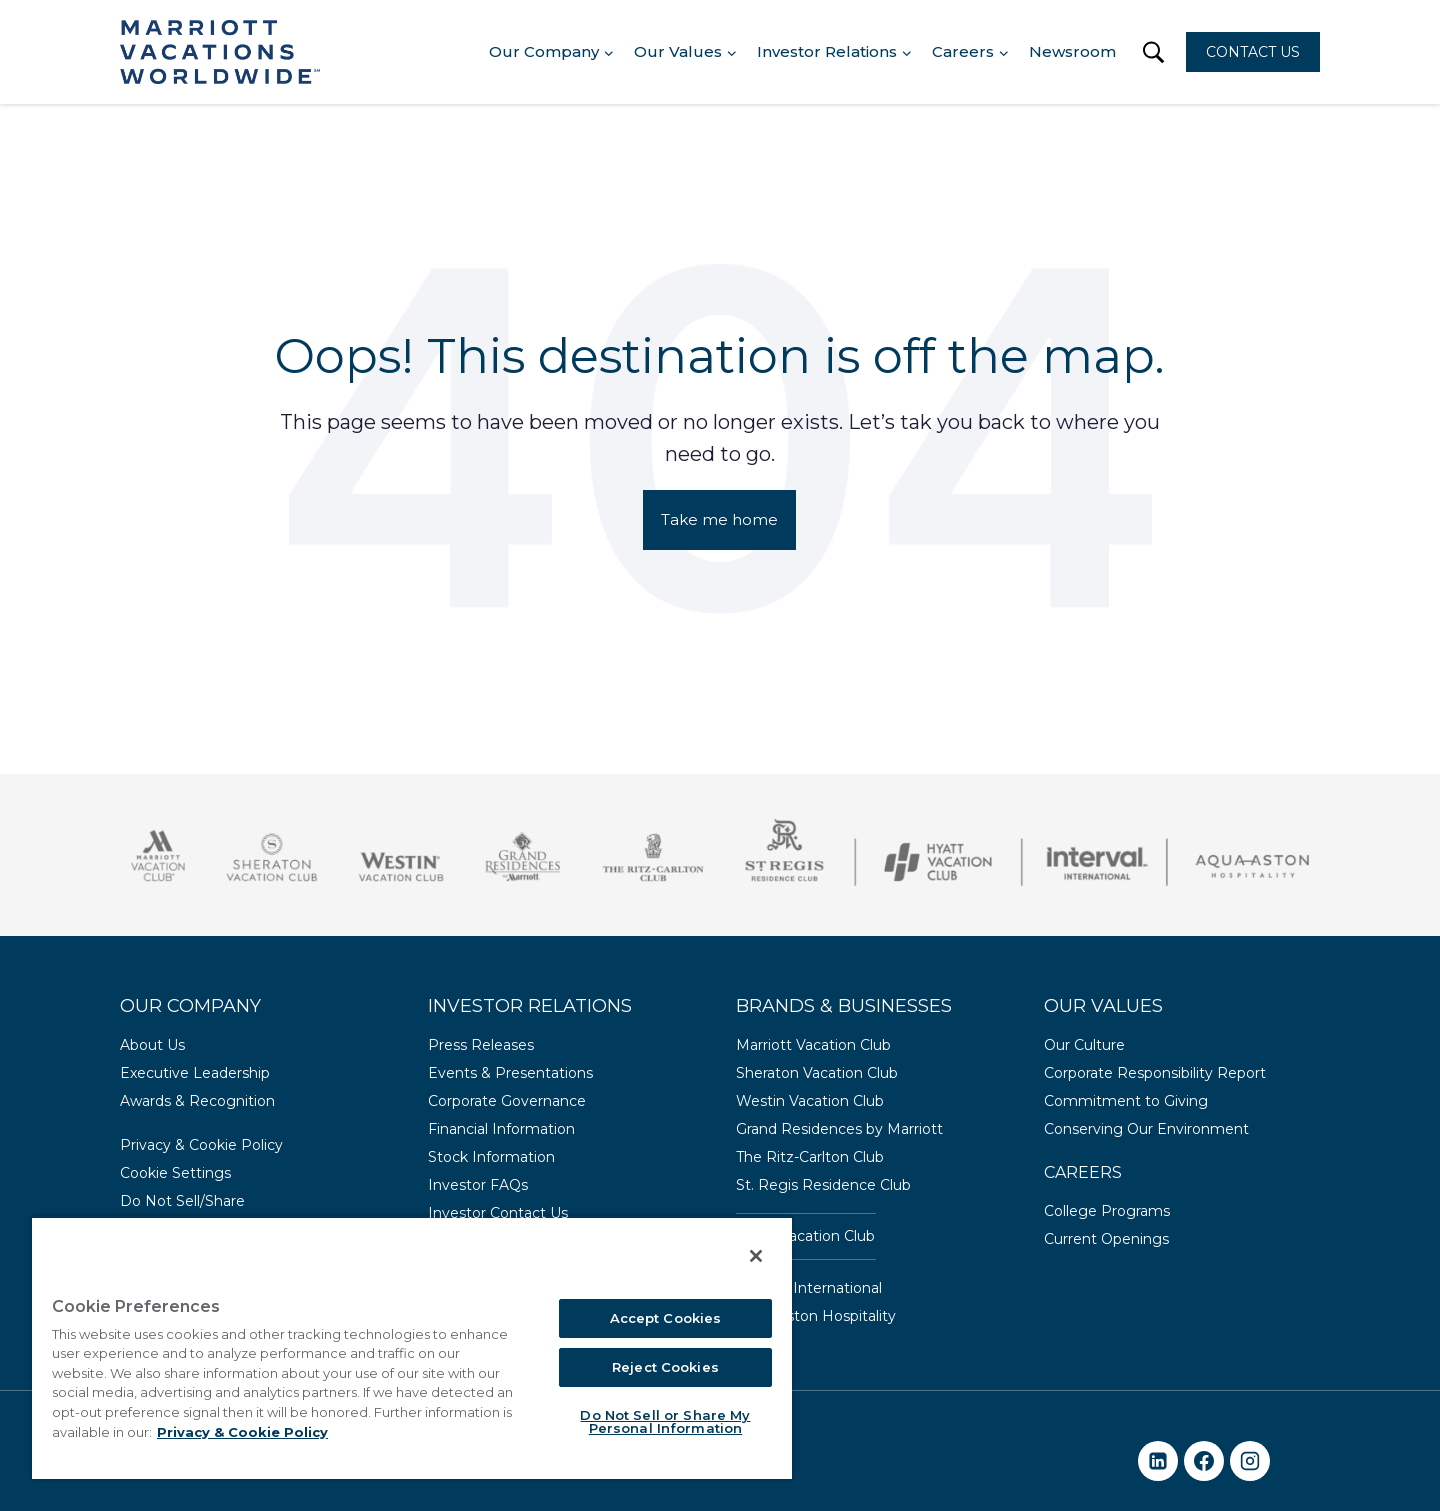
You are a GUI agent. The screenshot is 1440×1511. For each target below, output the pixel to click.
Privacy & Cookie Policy (201, 1145)
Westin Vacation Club (810, 1101)
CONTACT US (1253, 52)
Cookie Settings (175, 1173)
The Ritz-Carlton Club (810, 1157)
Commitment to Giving (1126, 1101)
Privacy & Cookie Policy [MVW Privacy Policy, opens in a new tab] (242, 1432)
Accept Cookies (666, 1318)
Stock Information (491, 1157)
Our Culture (1084, 1045)
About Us (152, 1045)
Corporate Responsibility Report (1155, 1073)
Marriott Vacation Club (813, 1045)
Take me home (719, 519)
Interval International (809, 1288)
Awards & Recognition (197, 1101)
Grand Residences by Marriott (839, 1129)
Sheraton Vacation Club (817, 1073)
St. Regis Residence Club (823, 1185)
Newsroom (1072, 51)
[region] (412, 1347)
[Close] (756, 1256)
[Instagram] (1250, 1461)
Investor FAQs (478, 1185)
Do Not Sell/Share (182, 1201)
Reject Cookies (665, 1367)
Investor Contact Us (498, 1213)
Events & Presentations (510, 1073)
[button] (1153, 52)
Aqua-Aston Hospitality (816, 1316)
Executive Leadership (195, 1073)
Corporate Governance (507, 1101)
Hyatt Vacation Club (805, 1236)
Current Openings (1106, 1239)
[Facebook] (1204, 1461)
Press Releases (481, 1045)
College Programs (1107, 1211)
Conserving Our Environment (1146, 1129)
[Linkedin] (1158, 1461)
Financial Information (501, 1129)
